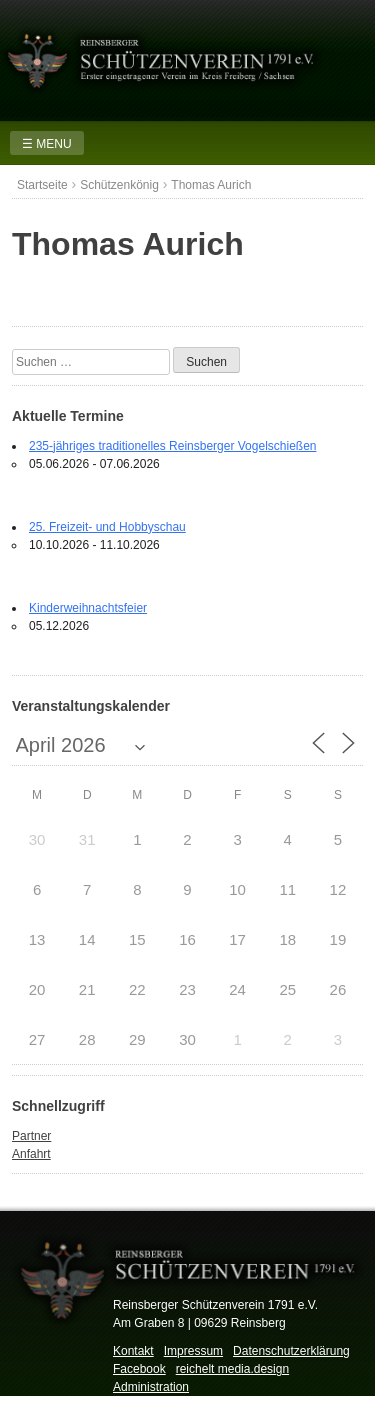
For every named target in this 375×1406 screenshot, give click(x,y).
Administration (151, 1387)
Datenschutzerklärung (291, 1351)
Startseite (42, 185)
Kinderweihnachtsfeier (88, 608)
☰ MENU (47, 144)
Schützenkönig (119, 185)
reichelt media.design (232, 1369)
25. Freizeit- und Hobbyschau (107, 527)
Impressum (193, 1351)
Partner (31, 1136)
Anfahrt (31, 1154)
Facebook (139, 1369)
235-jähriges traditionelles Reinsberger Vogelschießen (173, 446)
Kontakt (133, 1351)
